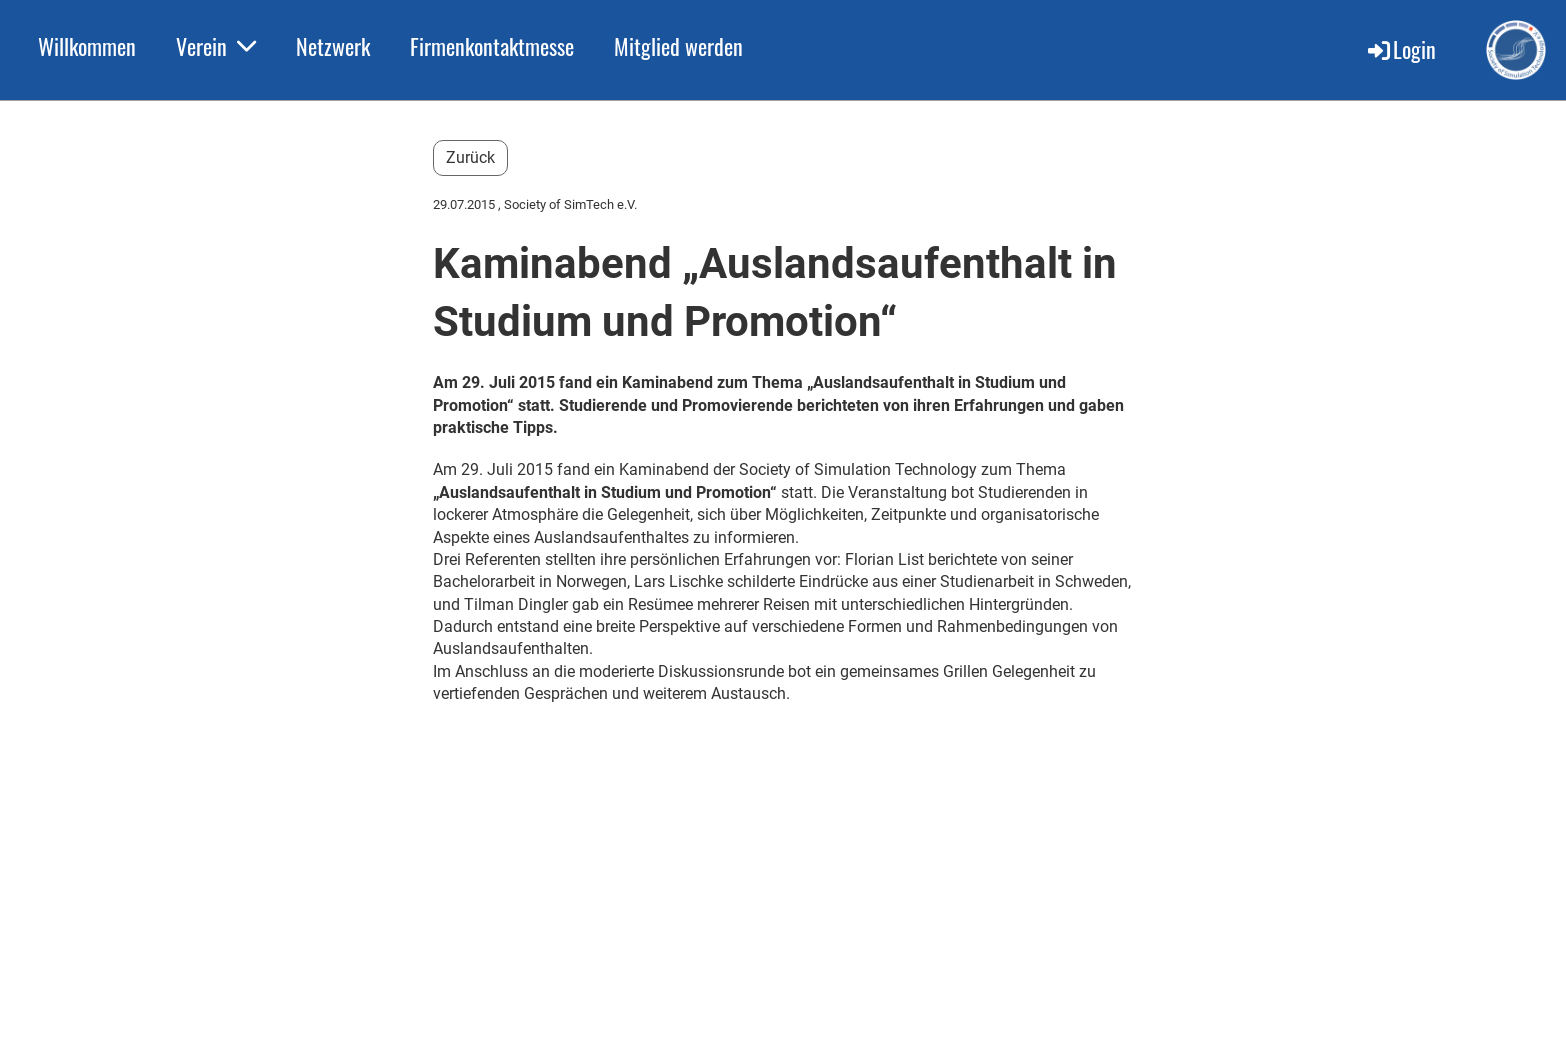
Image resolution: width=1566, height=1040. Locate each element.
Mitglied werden (678, 46)
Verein (216, 46)
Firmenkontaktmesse (492, 46)
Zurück (470, 157)
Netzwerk (333, 46)
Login (1400, 49)
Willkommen (87, 46)
